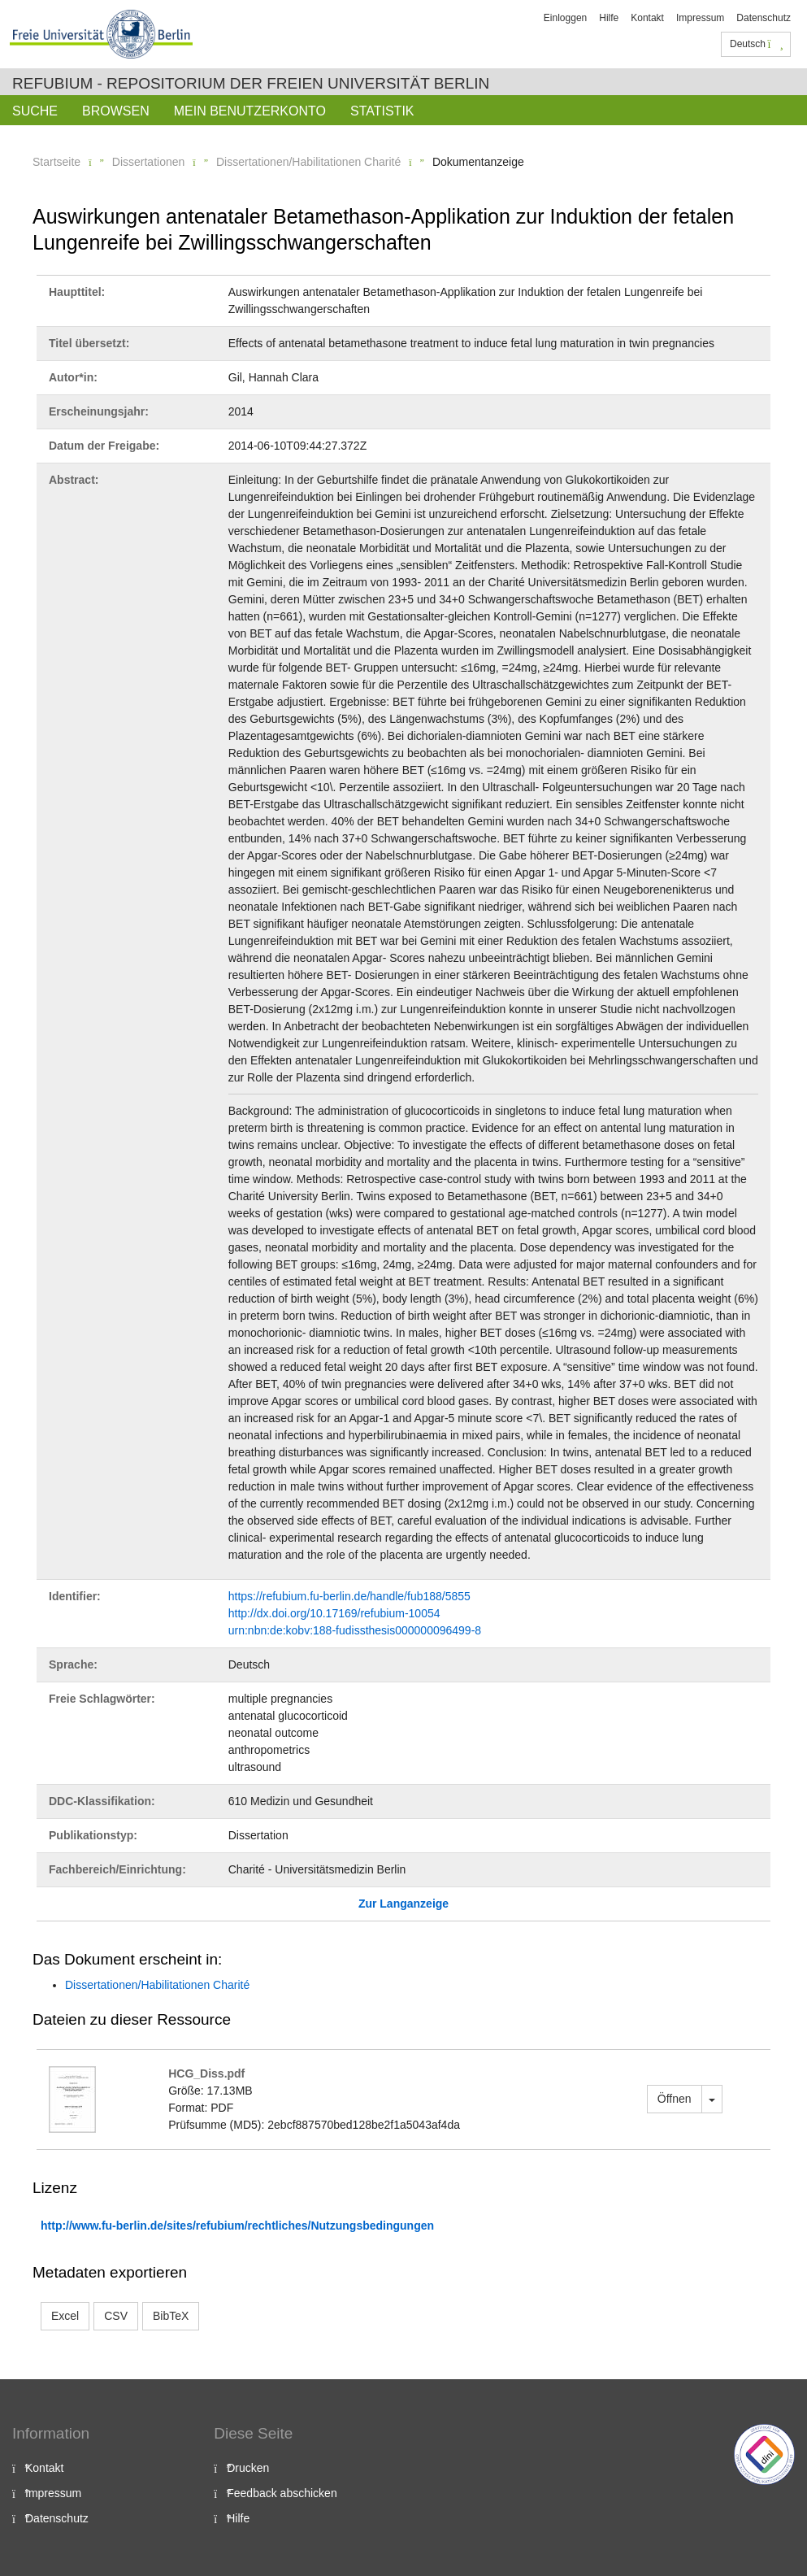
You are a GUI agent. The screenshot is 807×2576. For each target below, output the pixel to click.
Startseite (56, 161)
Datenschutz (763, 18)
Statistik (382, 111)
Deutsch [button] (756, 44)
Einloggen (565, 18)
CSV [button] (116, 2315)
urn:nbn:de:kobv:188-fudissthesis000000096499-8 (354, 1630)
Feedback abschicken (281, 2493)
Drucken (248, 2467)
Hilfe (608, 18)
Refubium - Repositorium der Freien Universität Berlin (250, 83)
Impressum (700, 18)
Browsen (116, 111)
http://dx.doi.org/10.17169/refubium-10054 (334, 1613)
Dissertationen (148, 161)
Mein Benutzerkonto (250, 111)
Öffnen (674, 2098)
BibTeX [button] (171, 2315)
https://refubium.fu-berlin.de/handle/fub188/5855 (349, 1596)
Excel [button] (65, 2315)
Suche (35, 111)
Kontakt (647, 18)
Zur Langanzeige (403, 1903)
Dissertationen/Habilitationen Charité (308, 161)
